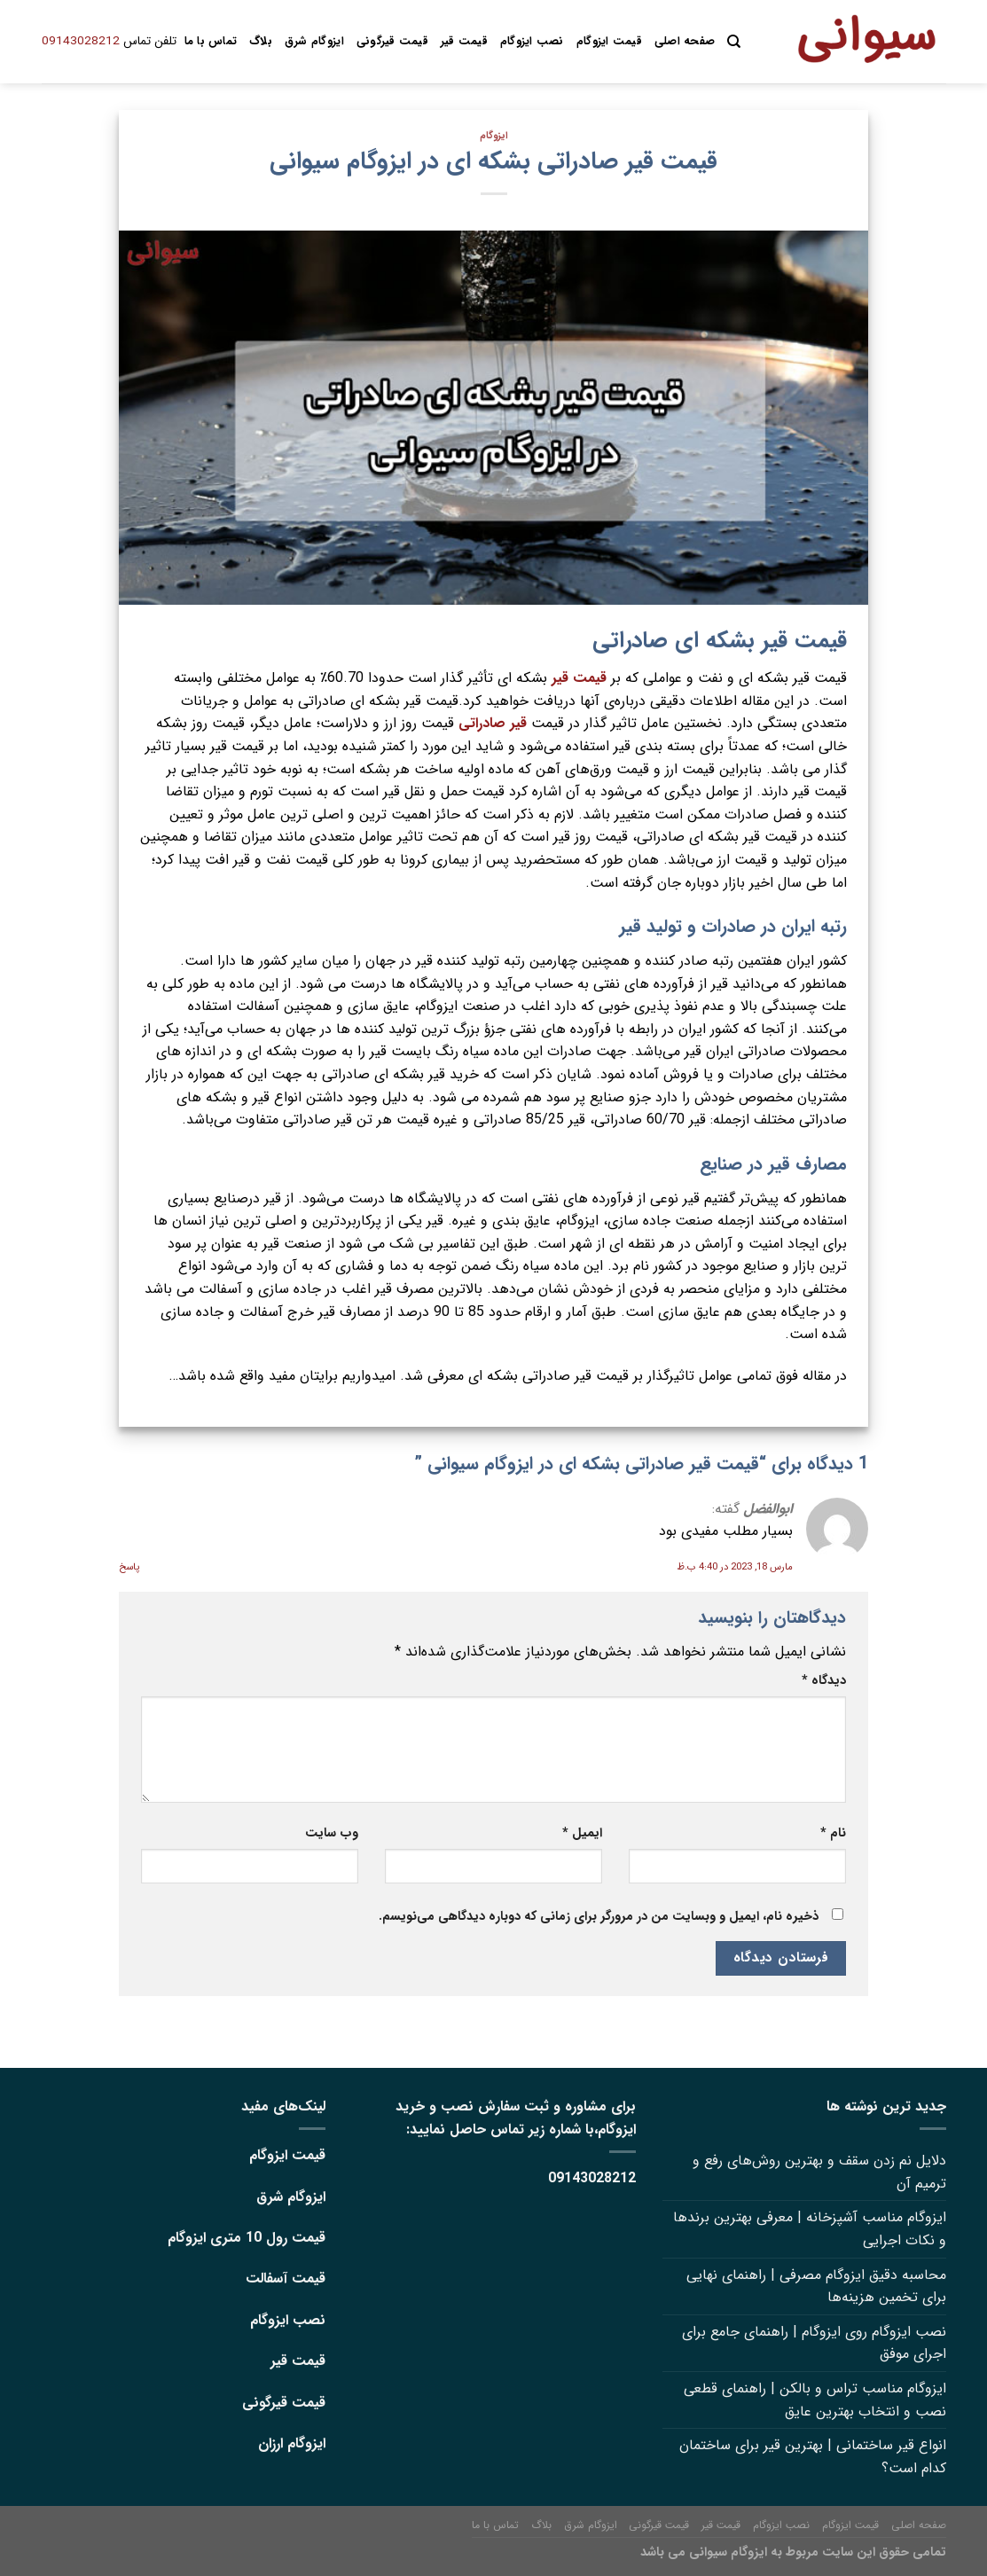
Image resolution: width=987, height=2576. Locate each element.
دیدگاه (824, 1681)
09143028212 (81, 41)
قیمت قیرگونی (392, 42)
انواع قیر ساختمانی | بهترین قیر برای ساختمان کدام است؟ (812, 2456)
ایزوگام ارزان (291, 2443)
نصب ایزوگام (532, 42)
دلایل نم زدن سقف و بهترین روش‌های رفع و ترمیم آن (819, 2172)
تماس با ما (211, 42)
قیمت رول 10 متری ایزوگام (246, 2238)
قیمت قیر (464, 42)
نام (833, 1833)
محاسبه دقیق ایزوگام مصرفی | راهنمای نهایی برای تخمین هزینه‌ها (816, 2286)
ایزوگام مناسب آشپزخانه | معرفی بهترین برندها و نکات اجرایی (809, 2228)
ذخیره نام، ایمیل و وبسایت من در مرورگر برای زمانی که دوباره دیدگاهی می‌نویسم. (599, 1917)
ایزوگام (494, 136)
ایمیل (582, 1833)
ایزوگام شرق (314, 42)
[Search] (733, 42)
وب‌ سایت (331, 1833)
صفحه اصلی (684, 42)
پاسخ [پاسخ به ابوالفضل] (129, 1567)
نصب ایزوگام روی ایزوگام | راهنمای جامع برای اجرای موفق (814, 2343)
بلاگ (260, 42)
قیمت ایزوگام (609, 42)
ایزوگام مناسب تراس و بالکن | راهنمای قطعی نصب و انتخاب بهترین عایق (815, 2400)
